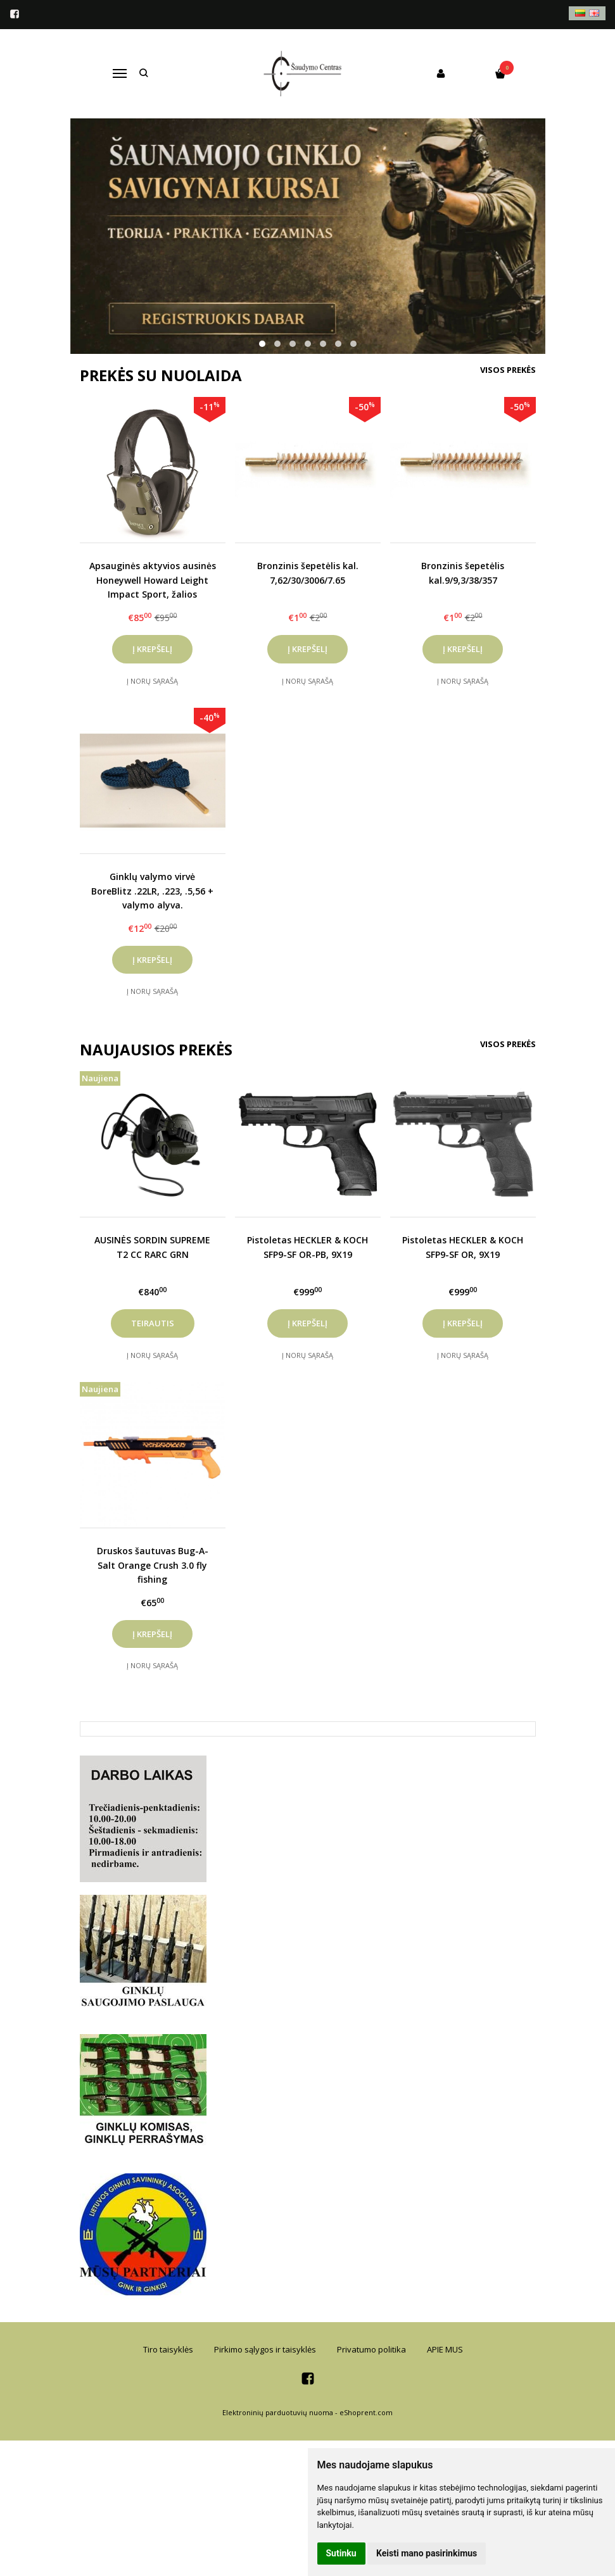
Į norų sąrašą (152, 681)
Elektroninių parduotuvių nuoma (277, 2412)
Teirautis (152, 1323)
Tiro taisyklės (168, 2349)
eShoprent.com (366, 2412)
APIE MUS (445, 2349)
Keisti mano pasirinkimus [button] (426, 2553)
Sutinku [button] (341, 2553)
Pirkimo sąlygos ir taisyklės (265, 2349)
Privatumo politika (371, 2349)
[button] (262, 343)
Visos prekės (508, 369)
